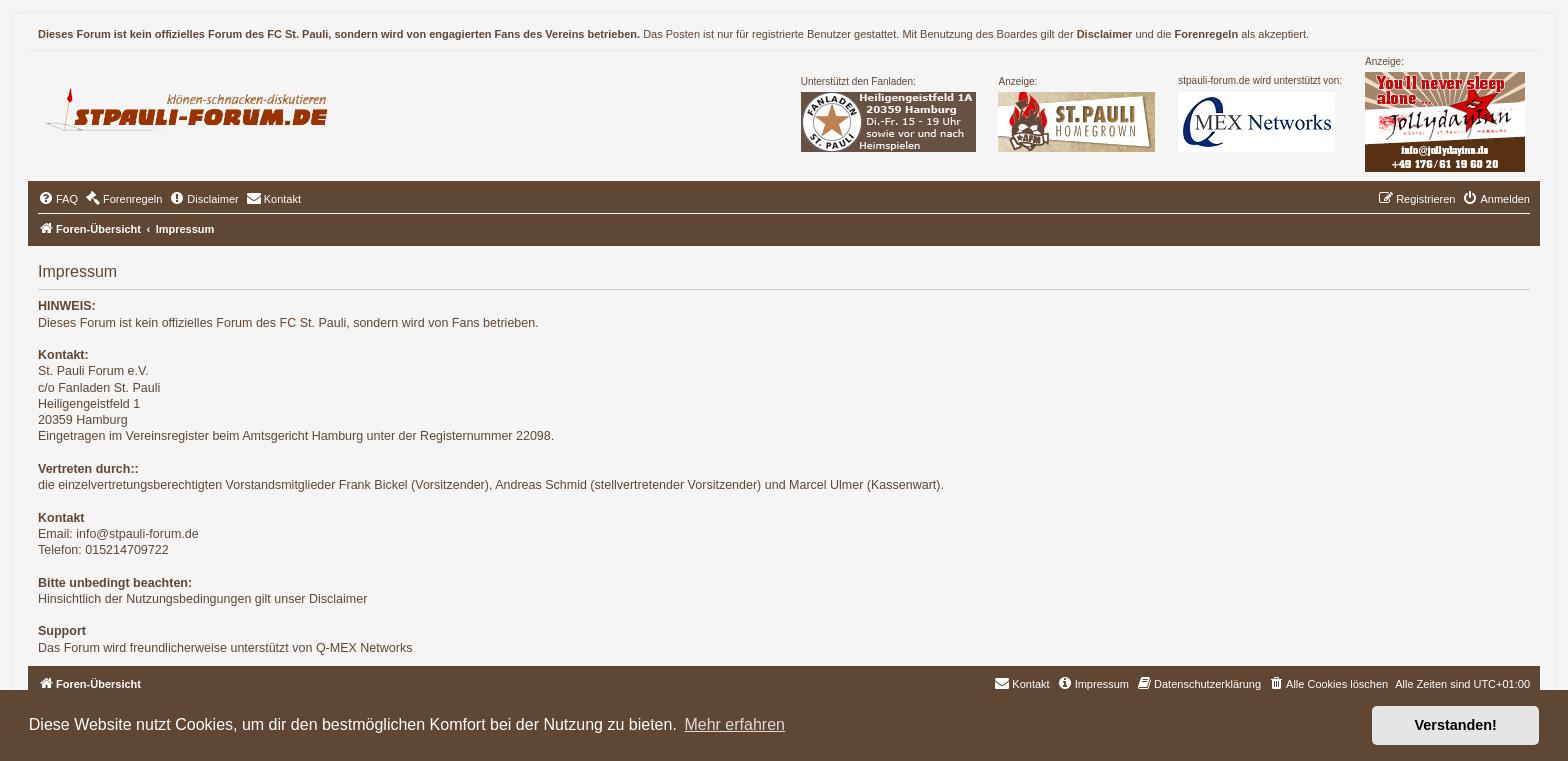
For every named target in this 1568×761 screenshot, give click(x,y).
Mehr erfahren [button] (734, 724)
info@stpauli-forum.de (137, 534)
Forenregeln (1207, 34)
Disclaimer (1105, 34)
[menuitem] (58, 199)
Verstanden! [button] (1456, 725)
